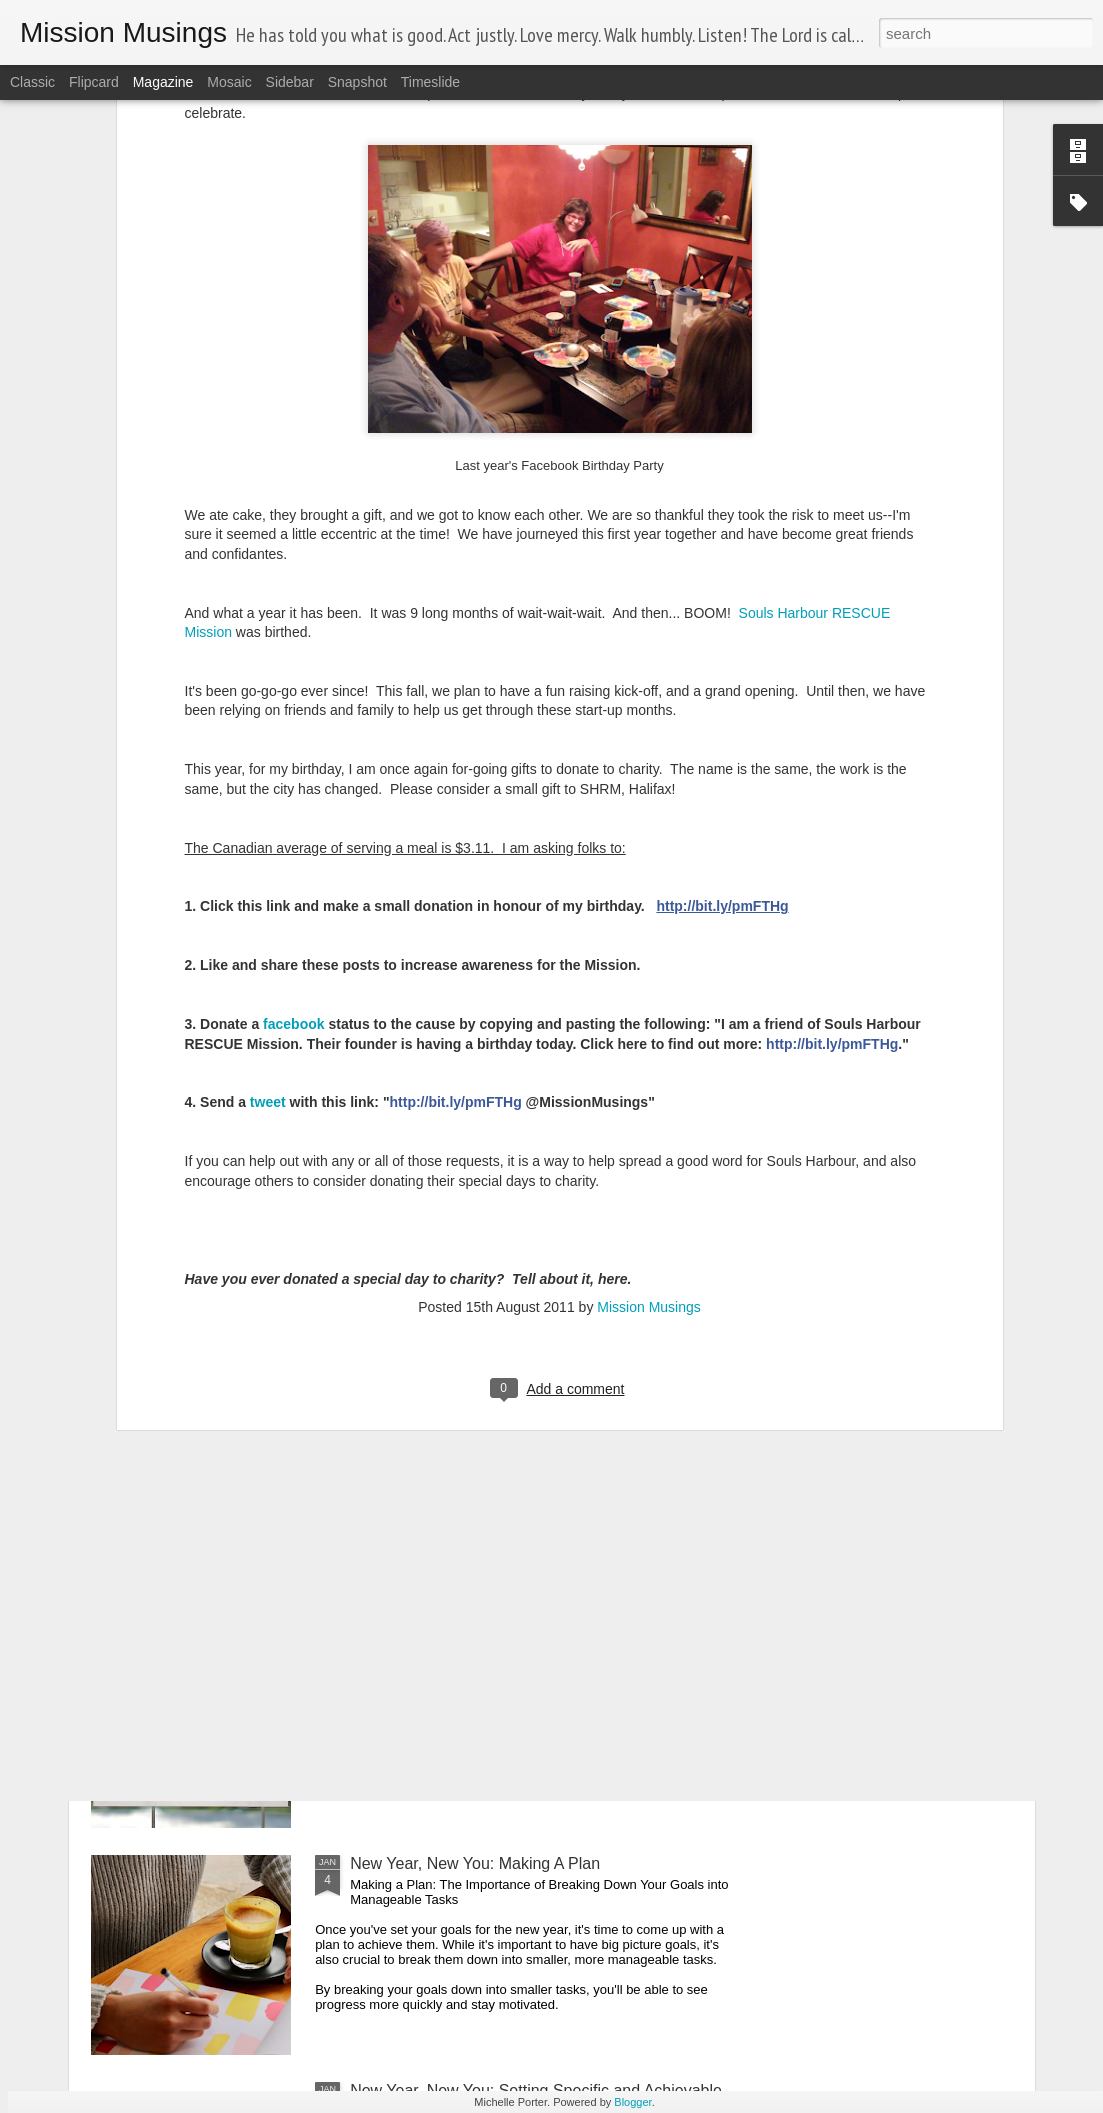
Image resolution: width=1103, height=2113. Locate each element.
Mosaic (229, 82)
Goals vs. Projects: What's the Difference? (499, 1409)
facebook (295, 791)
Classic (32, 82)
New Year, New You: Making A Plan (475, 1863)
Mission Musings (648, 1074)
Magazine (163, 82)
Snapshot (357, 82)
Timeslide (430, 82)
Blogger (632, 2102)
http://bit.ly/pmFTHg (722, 673)
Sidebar (290, 82)
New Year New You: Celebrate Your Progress (509, 1636)
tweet (270, 869)
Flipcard (94, 82)
